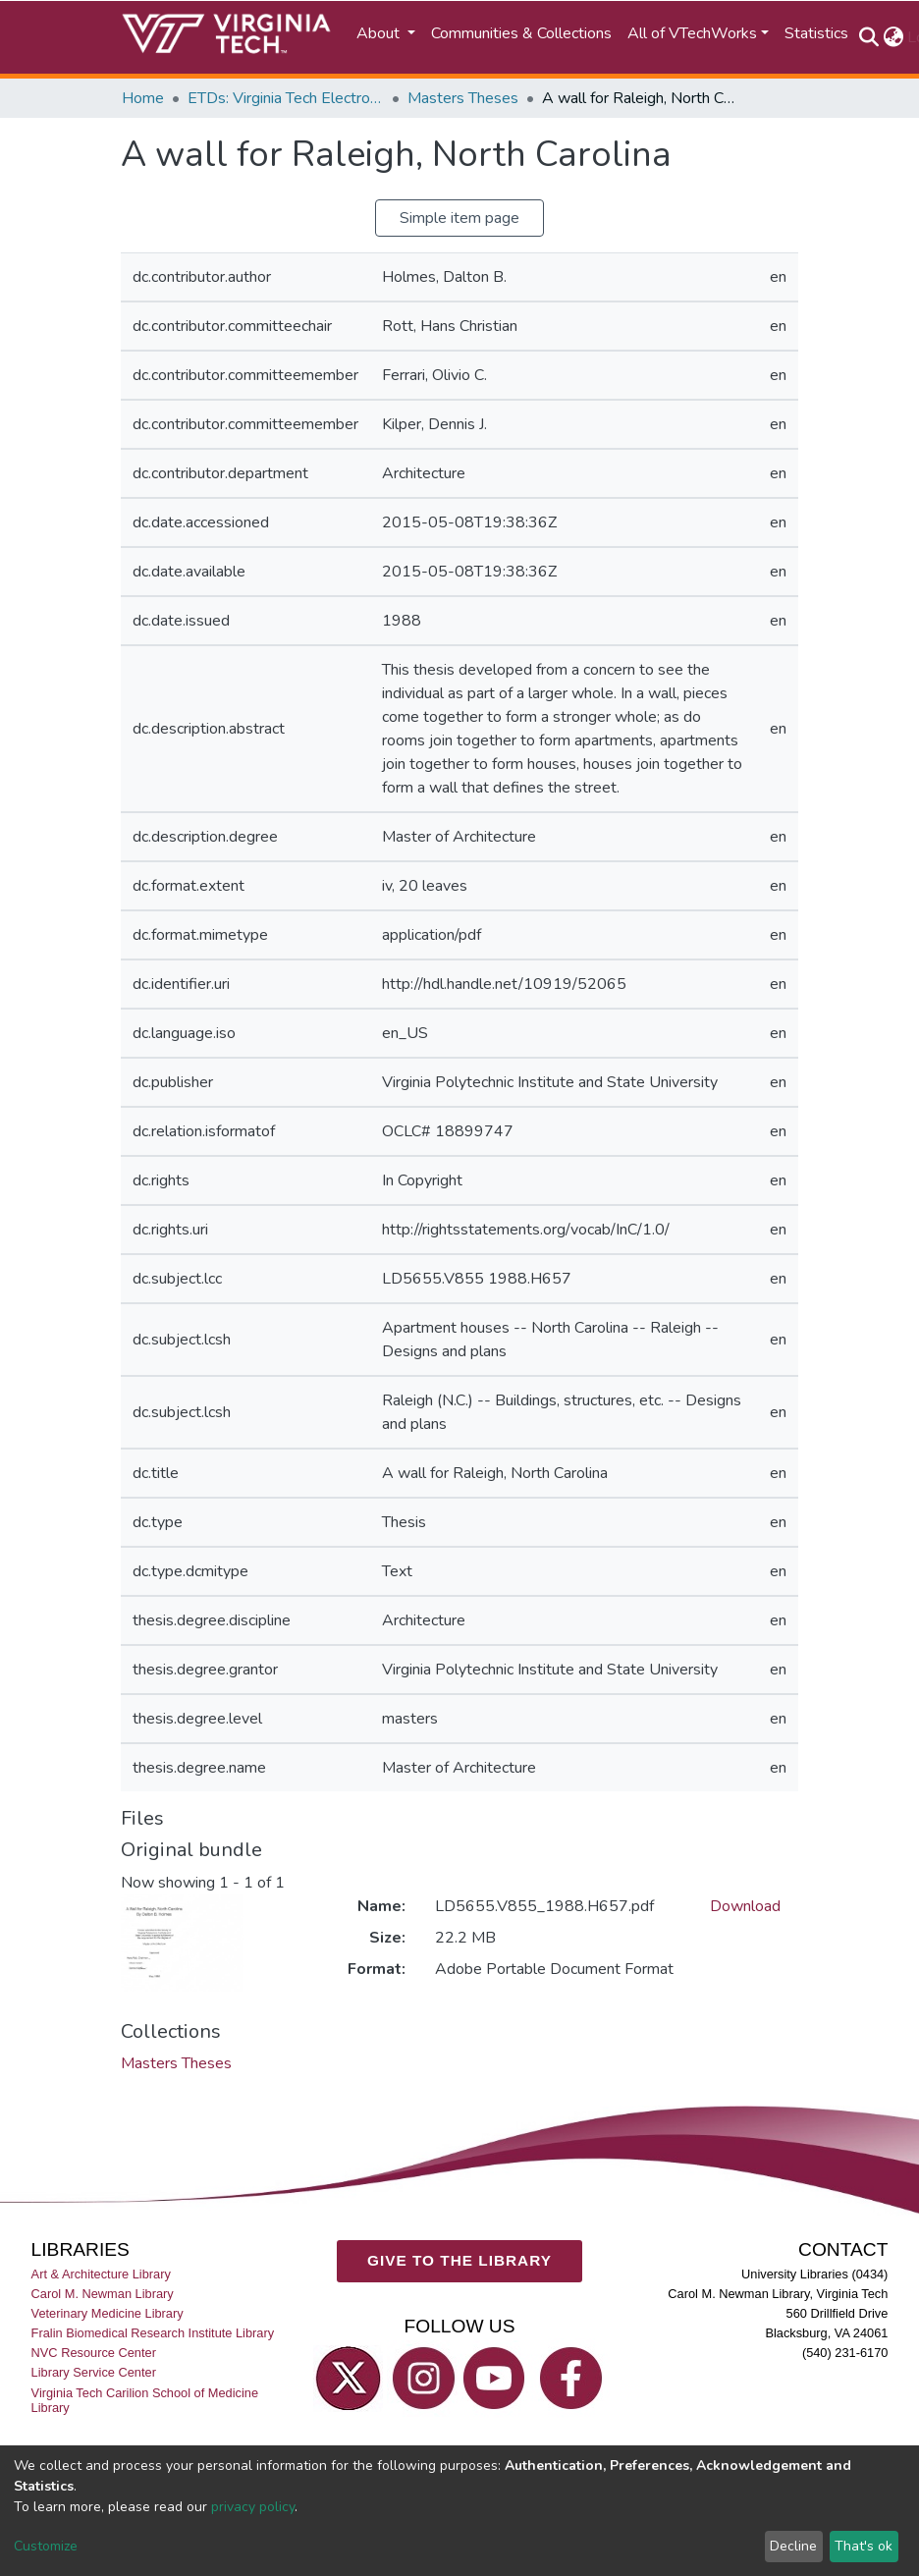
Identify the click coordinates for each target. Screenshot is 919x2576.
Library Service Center (93, 2373)
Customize (46, 2546)
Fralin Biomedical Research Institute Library (153, 2334)
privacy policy (253, 2506)
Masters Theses (462, 98)
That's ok (863, 2546)
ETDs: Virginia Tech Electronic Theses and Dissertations (286, 98)
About (380, 33)
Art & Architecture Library (101, 2274)
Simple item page (459, 218)
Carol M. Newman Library (102, 2293)
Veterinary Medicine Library (107, 2314)
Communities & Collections (521, 33)
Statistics (816, 33)
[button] (893, 37)
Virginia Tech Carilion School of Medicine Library (144, 2400)
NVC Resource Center (93, 2353)
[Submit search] (868, 37)
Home (143, 98)
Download (745, 1906)
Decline (793, 2546)
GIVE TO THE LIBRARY (459, 2261)
